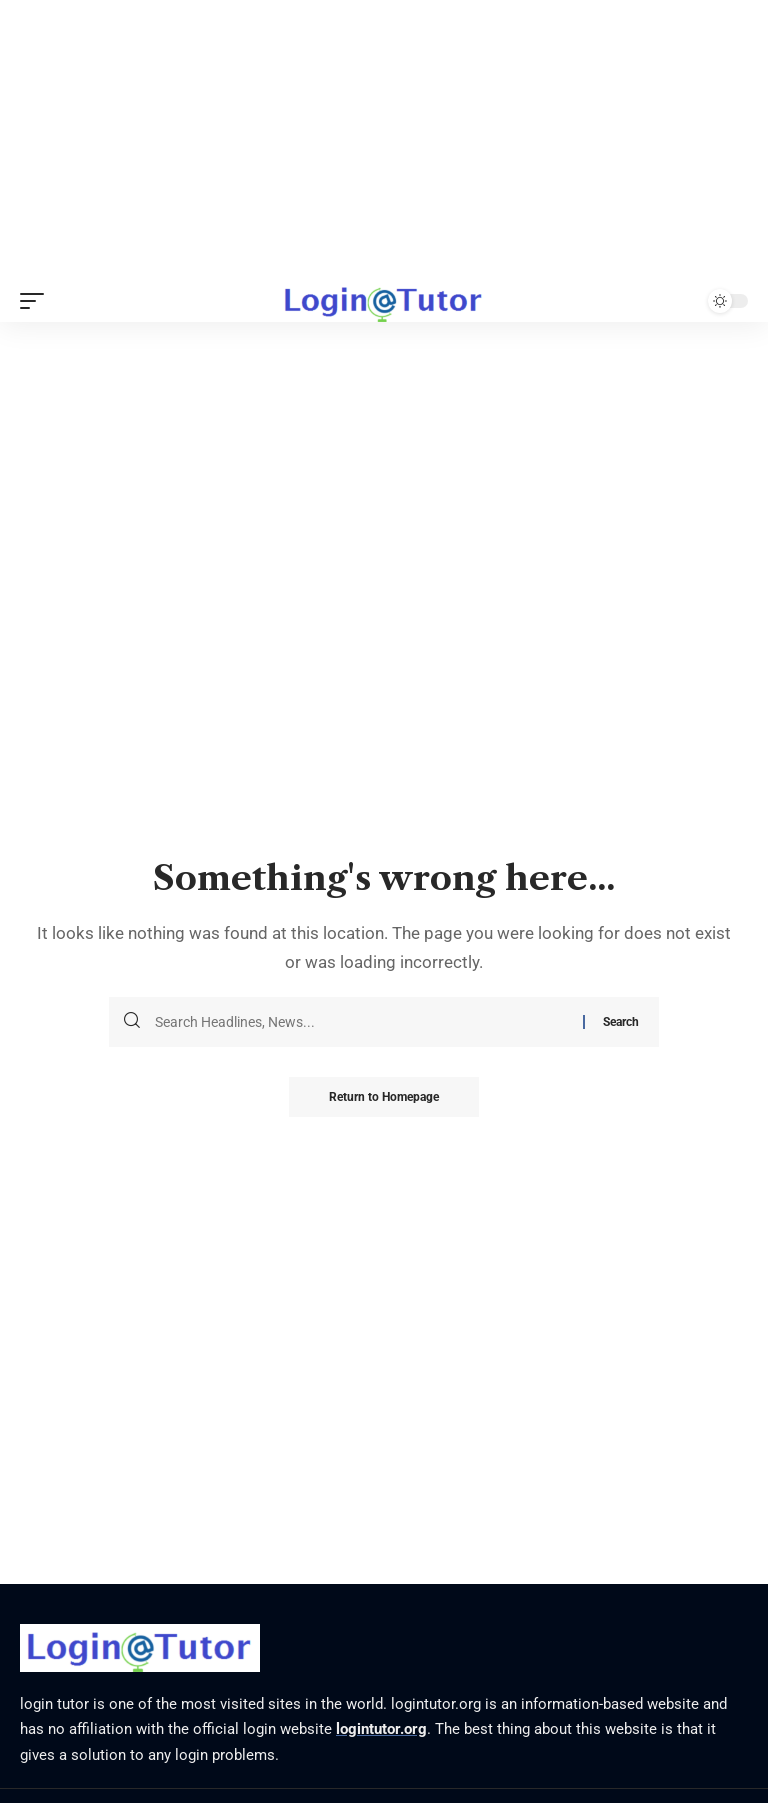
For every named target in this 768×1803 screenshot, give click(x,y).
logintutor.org (381, 1729)
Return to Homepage (384, 1097)
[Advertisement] (384, 140)
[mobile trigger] (37, 301)
